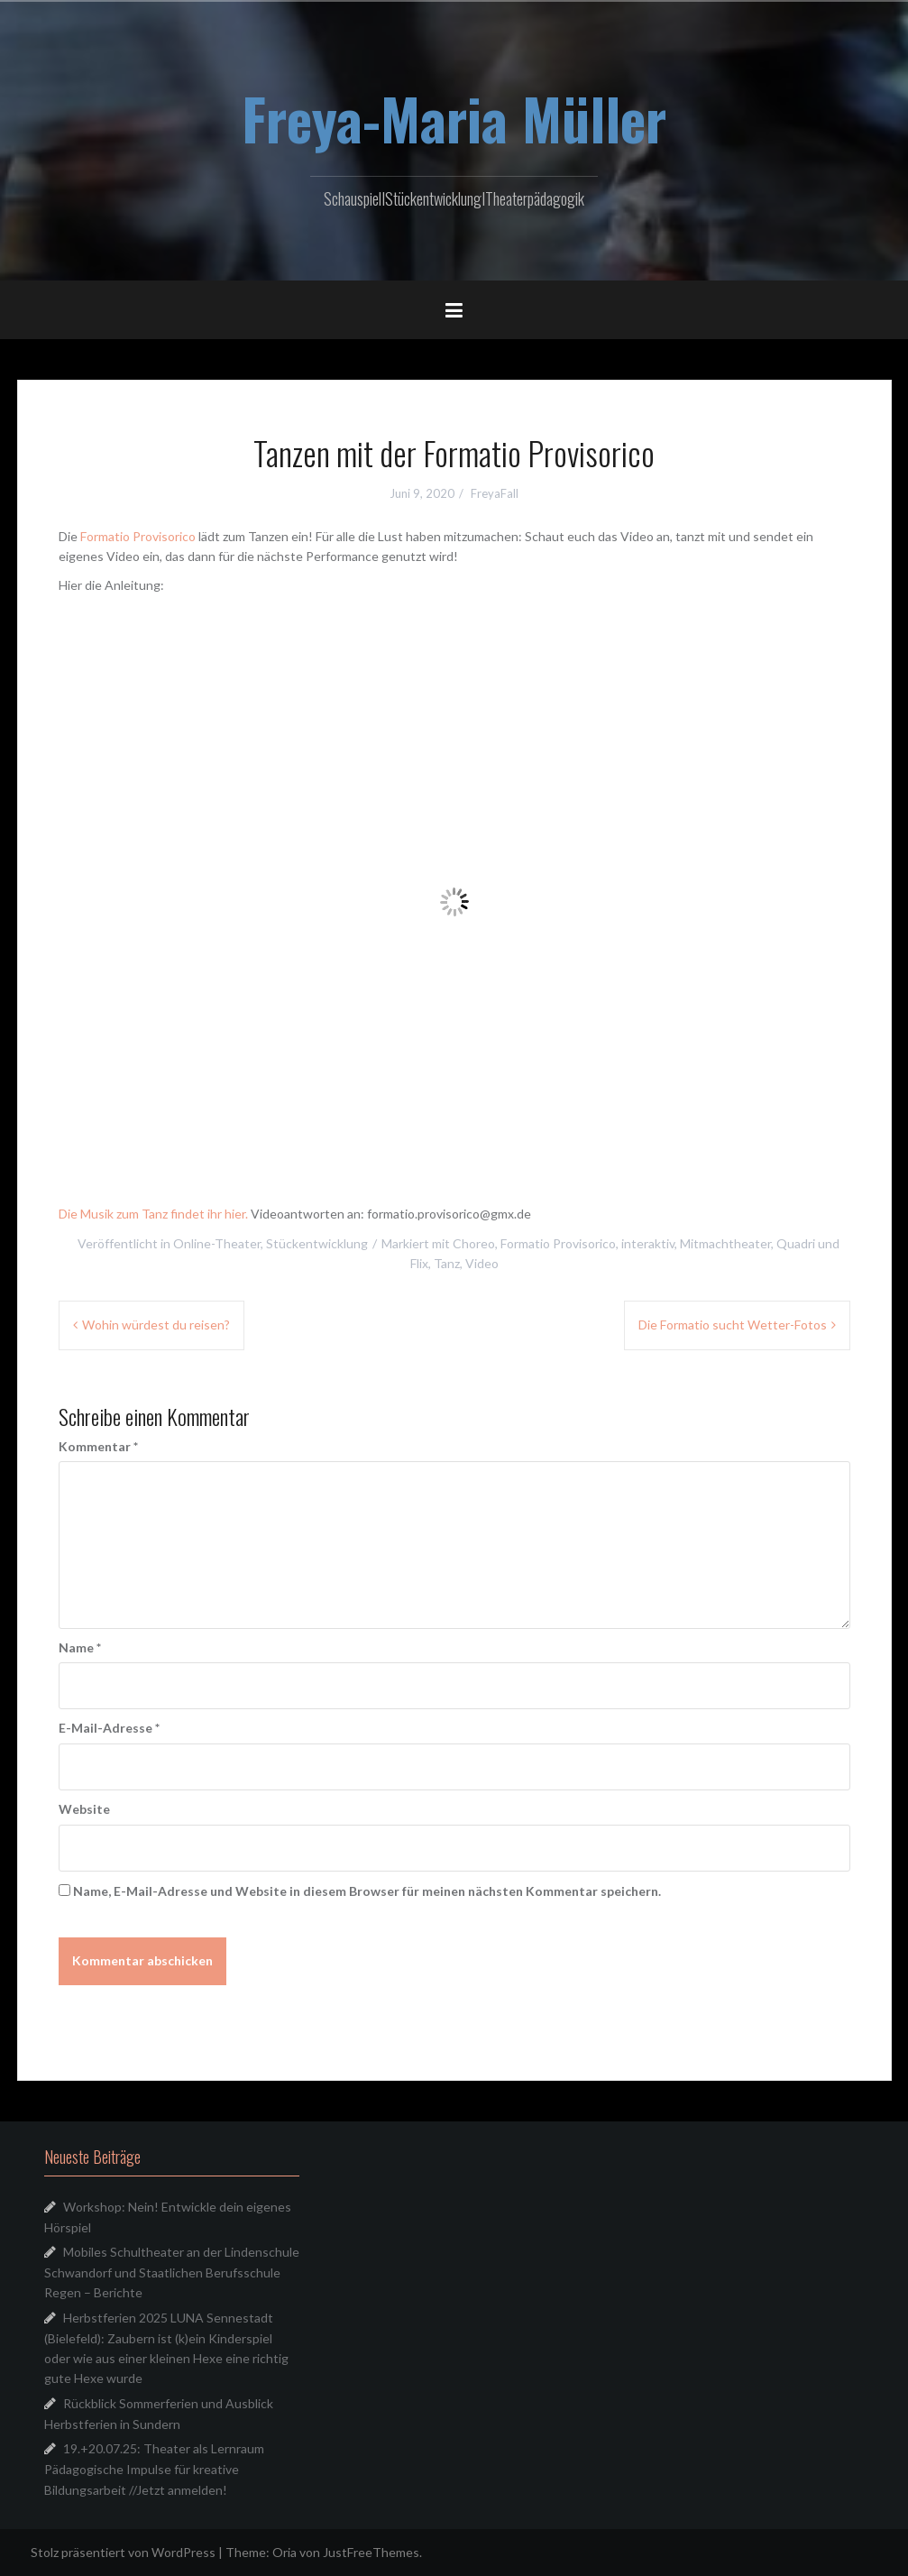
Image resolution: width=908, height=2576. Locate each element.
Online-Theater (217, 1243)
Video (482, 1263)
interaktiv (647, 1243)
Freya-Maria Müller (454, 118)
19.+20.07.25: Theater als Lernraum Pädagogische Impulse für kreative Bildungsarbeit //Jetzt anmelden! (154, 2469)
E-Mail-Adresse (109, 1727)
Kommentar (98, 1446)
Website (84, 1809)
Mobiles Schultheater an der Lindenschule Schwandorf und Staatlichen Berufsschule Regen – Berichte (171, 2272)
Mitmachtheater (725, 1243)
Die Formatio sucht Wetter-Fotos (732, 1324)
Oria (284, 2552)
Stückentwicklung (317, 1243)
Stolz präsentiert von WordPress (123, 2552)
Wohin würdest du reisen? (156, 1324)
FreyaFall (494, 493)
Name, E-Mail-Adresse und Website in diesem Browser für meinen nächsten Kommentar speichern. (367, 1891)
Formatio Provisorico (138, 536)
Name (80, 1647)
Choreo (474, 1243)
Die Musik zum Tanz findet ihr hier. (153, 1213)
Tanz (447, 1263)
